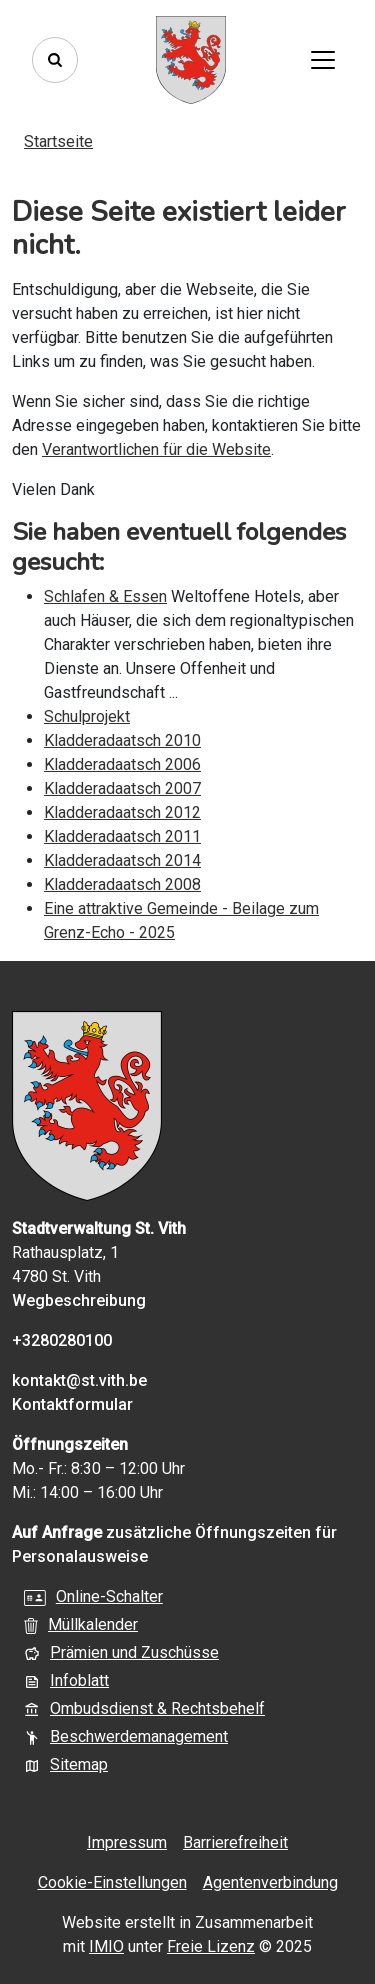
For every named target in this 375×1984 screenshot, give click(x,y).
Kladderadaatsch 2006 (122, 764)
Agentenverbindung (270, 1882)
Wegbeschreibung (79, 1300)
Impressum (127, 1842)
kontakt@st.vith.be (79, 1380)
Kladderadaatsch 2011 (122, 836)
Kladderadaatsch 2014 (122, 860)
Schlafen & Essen (105, 596)
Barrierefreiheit (235, 1842)
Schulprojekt (87, 716)
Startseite (58, 141)
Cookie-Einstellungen (112, 1882)
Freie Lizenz (211, 1946)
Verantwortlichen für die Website (156, 449)
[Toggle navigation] (323, 60)
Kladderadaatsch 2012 (122, 812)
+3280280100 (62, 1340)
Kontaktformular (72, 1404)
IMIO (106, 1946)
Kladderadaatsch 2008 (122, 884)
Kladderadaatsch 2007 (122, 788)
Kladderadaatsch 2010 (122, 740)
